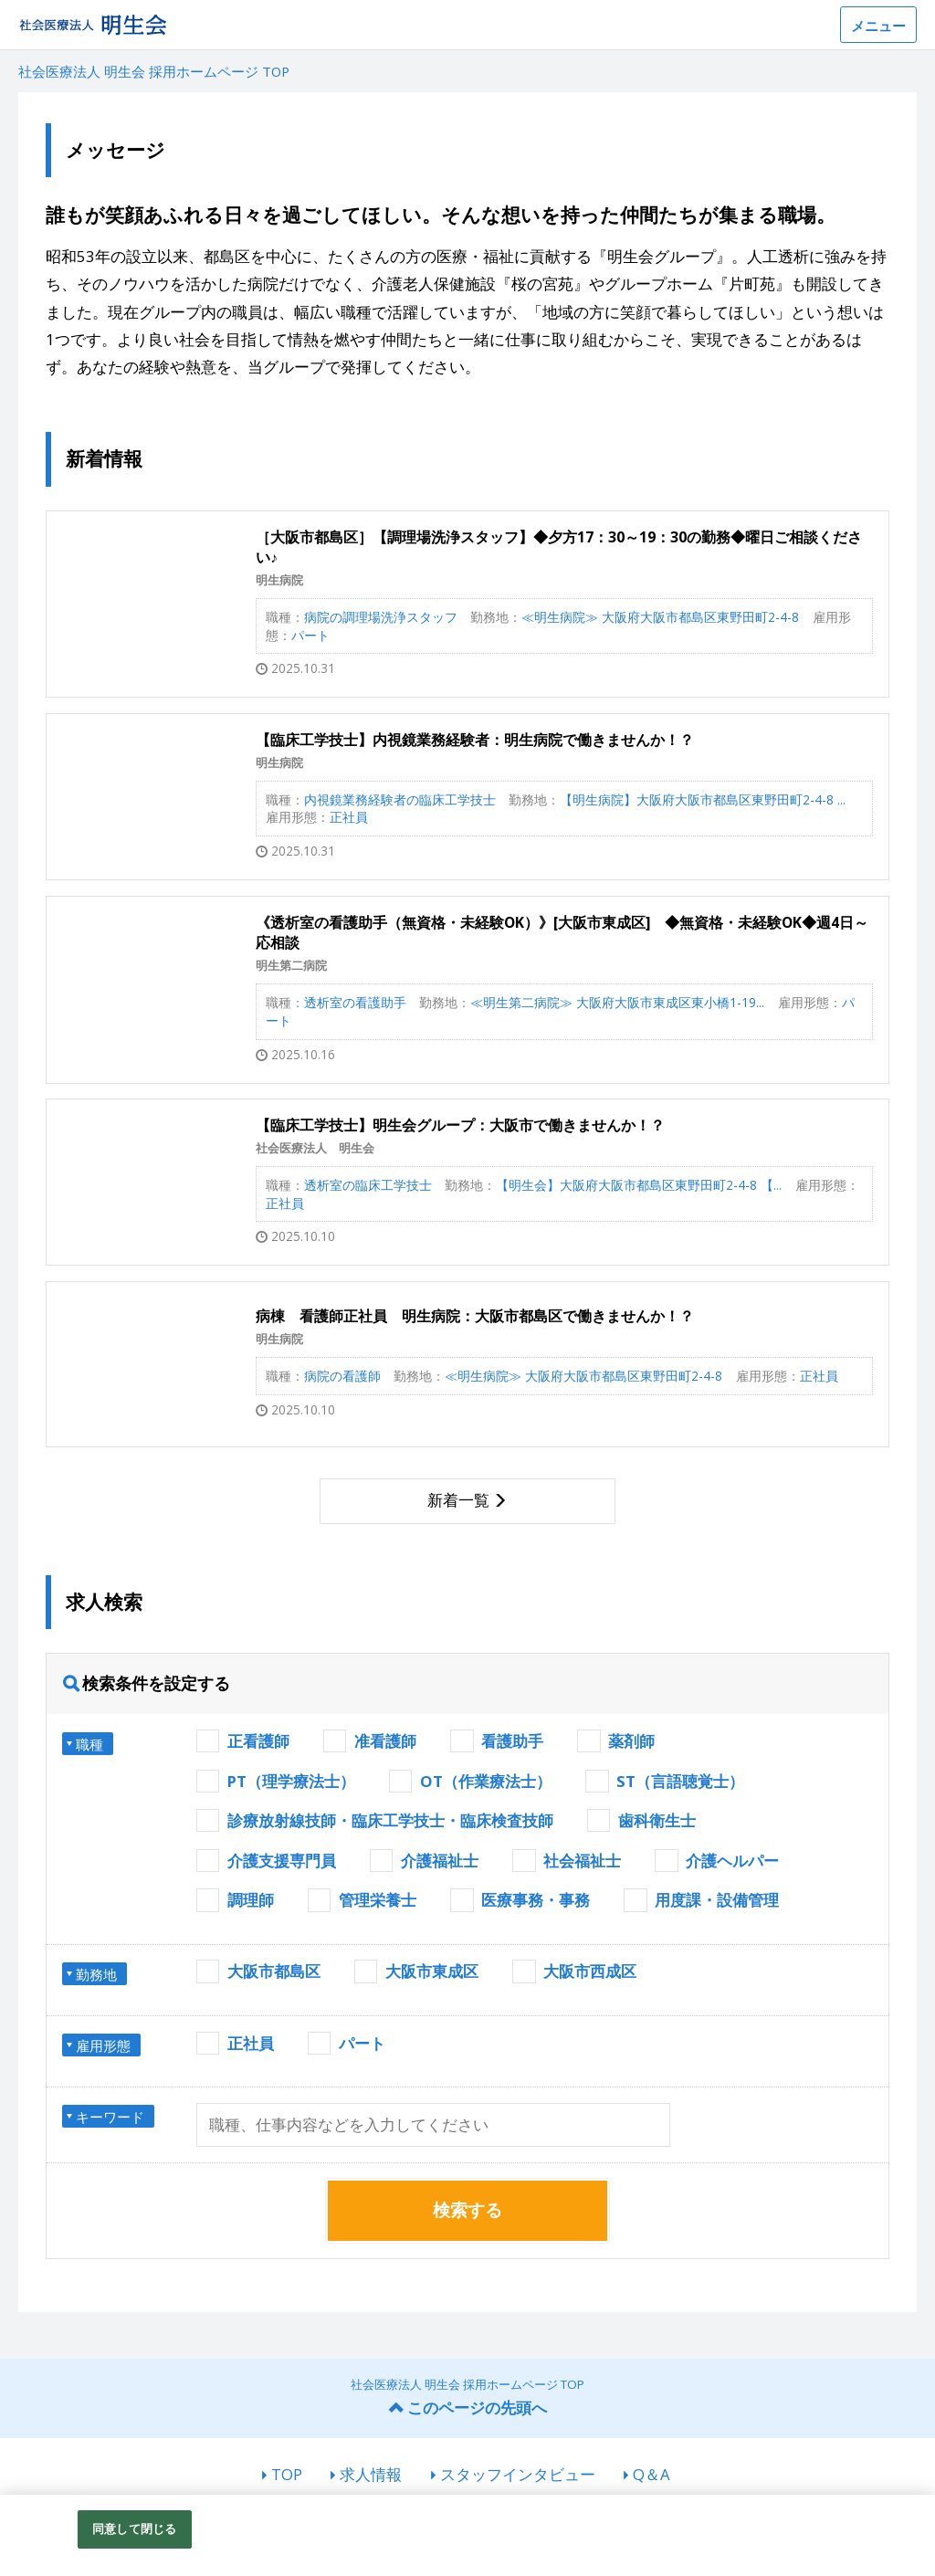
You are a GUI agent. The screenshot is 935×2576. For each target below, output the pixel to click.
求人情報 (371, 2474)
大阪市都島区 (273, 1971)
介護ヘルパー (732, 1860)
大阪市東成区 (431, 1971)
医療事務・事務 (535, 1899)
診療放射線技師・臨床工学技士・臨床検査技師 (390, 1820)
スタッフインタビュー (517, 2474)
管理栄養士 (377, 1899)
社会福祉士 (582, 1860)
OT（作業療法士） (486, 1781)
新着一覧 (458, 1499)
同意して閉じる (134, 2528)
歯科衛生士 (657, 1820)
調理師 (250, 1899)
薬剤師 (631, 1740)
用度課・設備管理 (717, 1899)
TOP (286, 2474)
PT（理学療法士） (291, 1781)
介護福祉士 (439, 1860)
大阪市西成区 (589, 1971)
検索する (467, 2210)
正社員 (250, 2043)
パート (362, 2043)
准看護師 (385, 1740)
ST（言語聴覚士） (680, 1781)
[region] (467, 2535)
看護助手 (512, 1740)
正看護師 (258, 1740)
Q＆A (651, 2474)
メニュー (878, 25)
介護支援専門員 (281, 1860)
